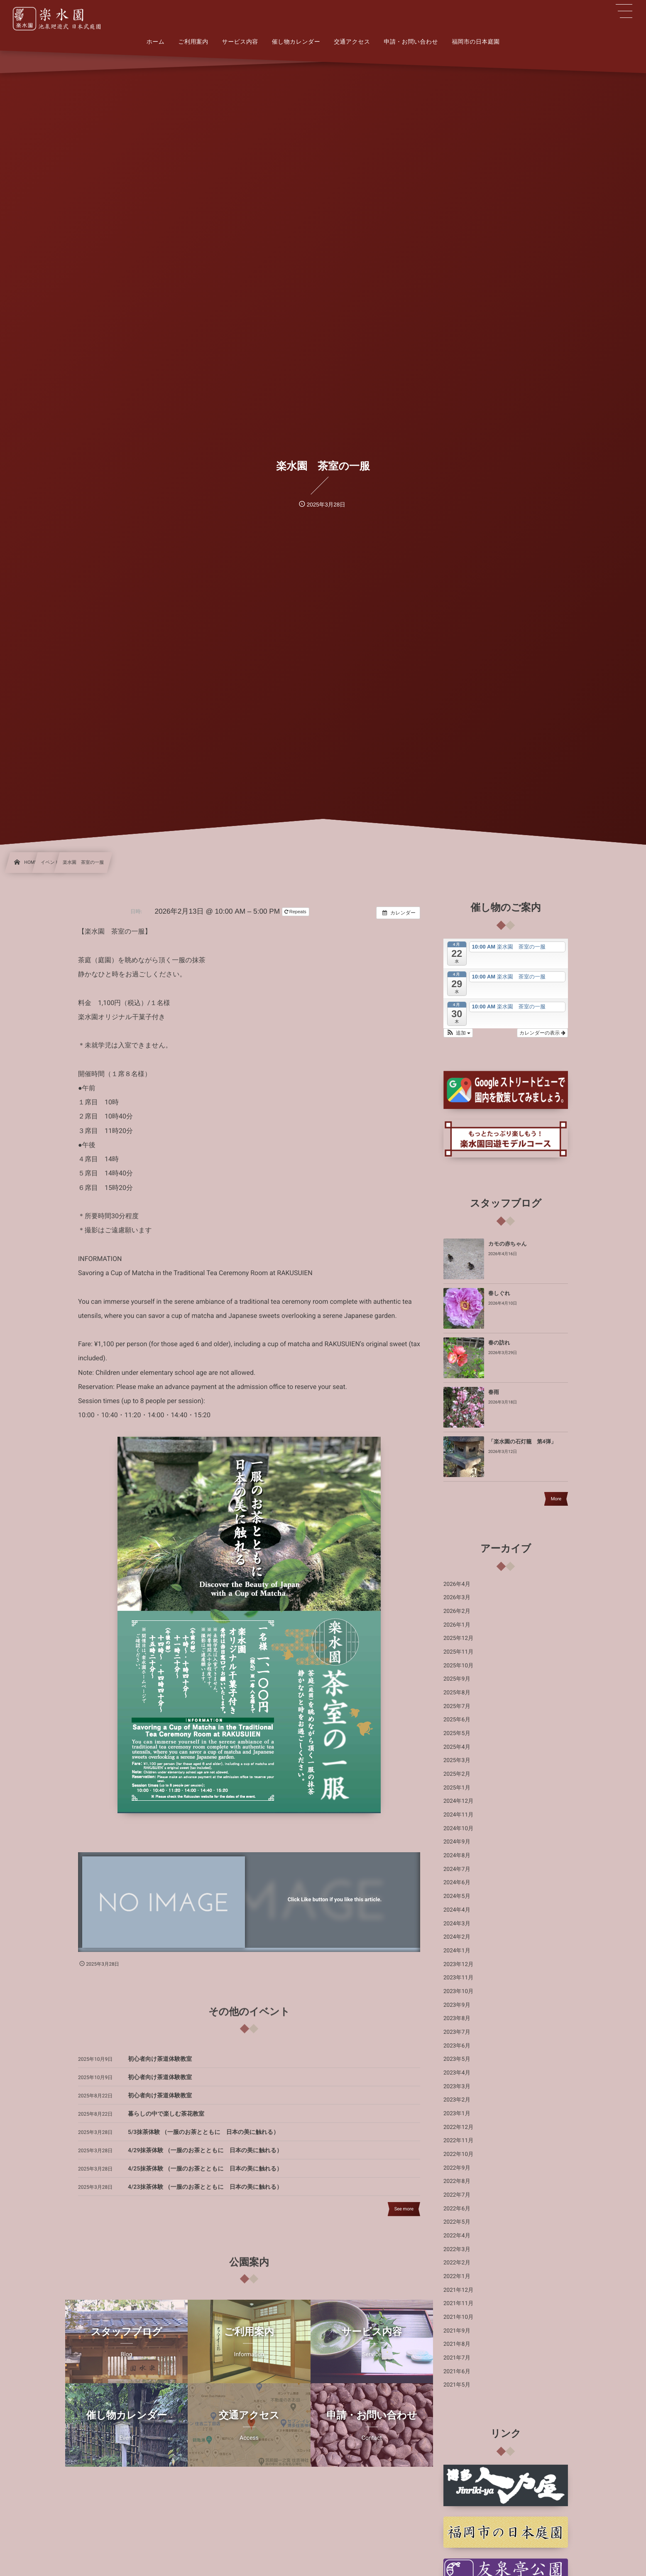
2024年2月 (456, 1937)
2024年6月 (456, 1882)
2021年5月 (456, 2385)
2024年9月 (456, 1842)
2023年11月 (458, 1977)
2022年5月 (456, 2222)
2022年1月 (456, 2276)
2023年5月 (456, 2059)
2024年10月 (458, 1828)
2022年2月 (456, 2262)
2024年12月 (458, 1801)
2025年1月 (456, 1788)
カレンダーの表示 (542, 1033)
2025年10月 (458, 1665)
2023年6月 (456, 2046)
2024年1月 (456, 1950)
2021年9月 (456, 2331)
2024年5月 (456, 1896)
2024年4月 (456, 1910)
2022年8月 (456, 2181)
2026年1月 (456, 1625)
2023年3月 (456, 2086)
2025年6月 (456, 1719)
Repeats (296, 911)
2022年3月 (456, 2249)
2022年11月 (458, 2140)
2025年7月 (456, 1706)
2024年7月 (456, 1869)
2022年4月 (456, 2235)
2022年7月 (456, 2195)
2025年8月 (456, 1692)
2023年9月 (456, 2005)
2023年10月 (458, 1991)
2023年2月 (456, 2100)
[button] (458, 1033)
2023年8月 (456, 2018)
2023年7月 (456, 2032)
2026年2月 (456, 1611)
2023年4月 (456, 2073)
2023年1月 (456, 2113)
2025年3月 (456, 1760)
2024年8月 (456, 1855)
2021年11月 (458, 2303)
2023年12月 (458, 1964)
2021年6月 (456, 2371)
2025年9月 (456, 1679)
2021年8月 (456, 2344)
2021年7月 (456, 2358)
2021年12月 (458, 2290)
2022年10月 (458, 2154)
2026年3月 (456, 1597)
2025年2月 (456, 1774)
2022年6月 (456, 2208)
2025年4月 (456, 1747)
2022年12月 (458, 2127)
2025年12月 (458, 1638)
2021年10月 (458, 2317)
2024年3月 (456, 1923)
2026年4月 (456, 1584)
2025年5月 (456, 1733)
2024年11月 (458, 1815)
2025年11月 (458, 1652)
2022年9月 (456, 2168)
